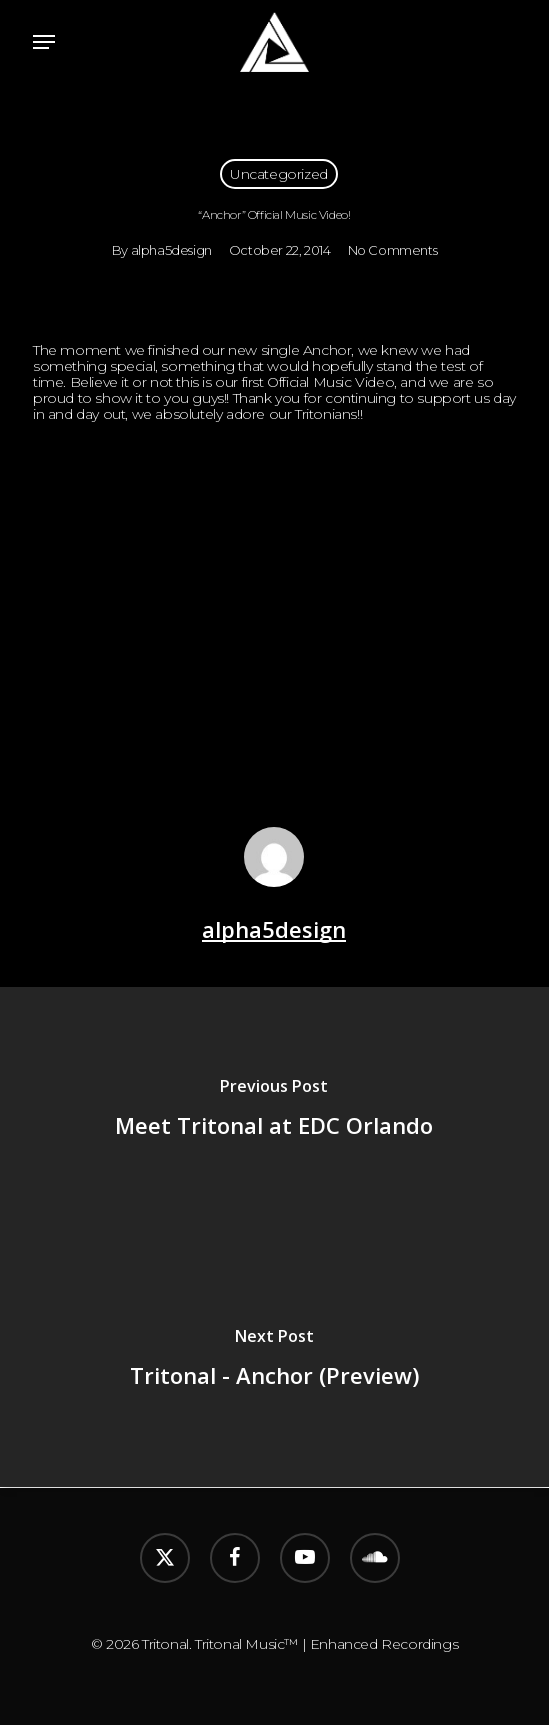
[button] (44, 42)
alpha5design (171, 250)
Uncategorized (279, 174)
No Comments (393, 250)
